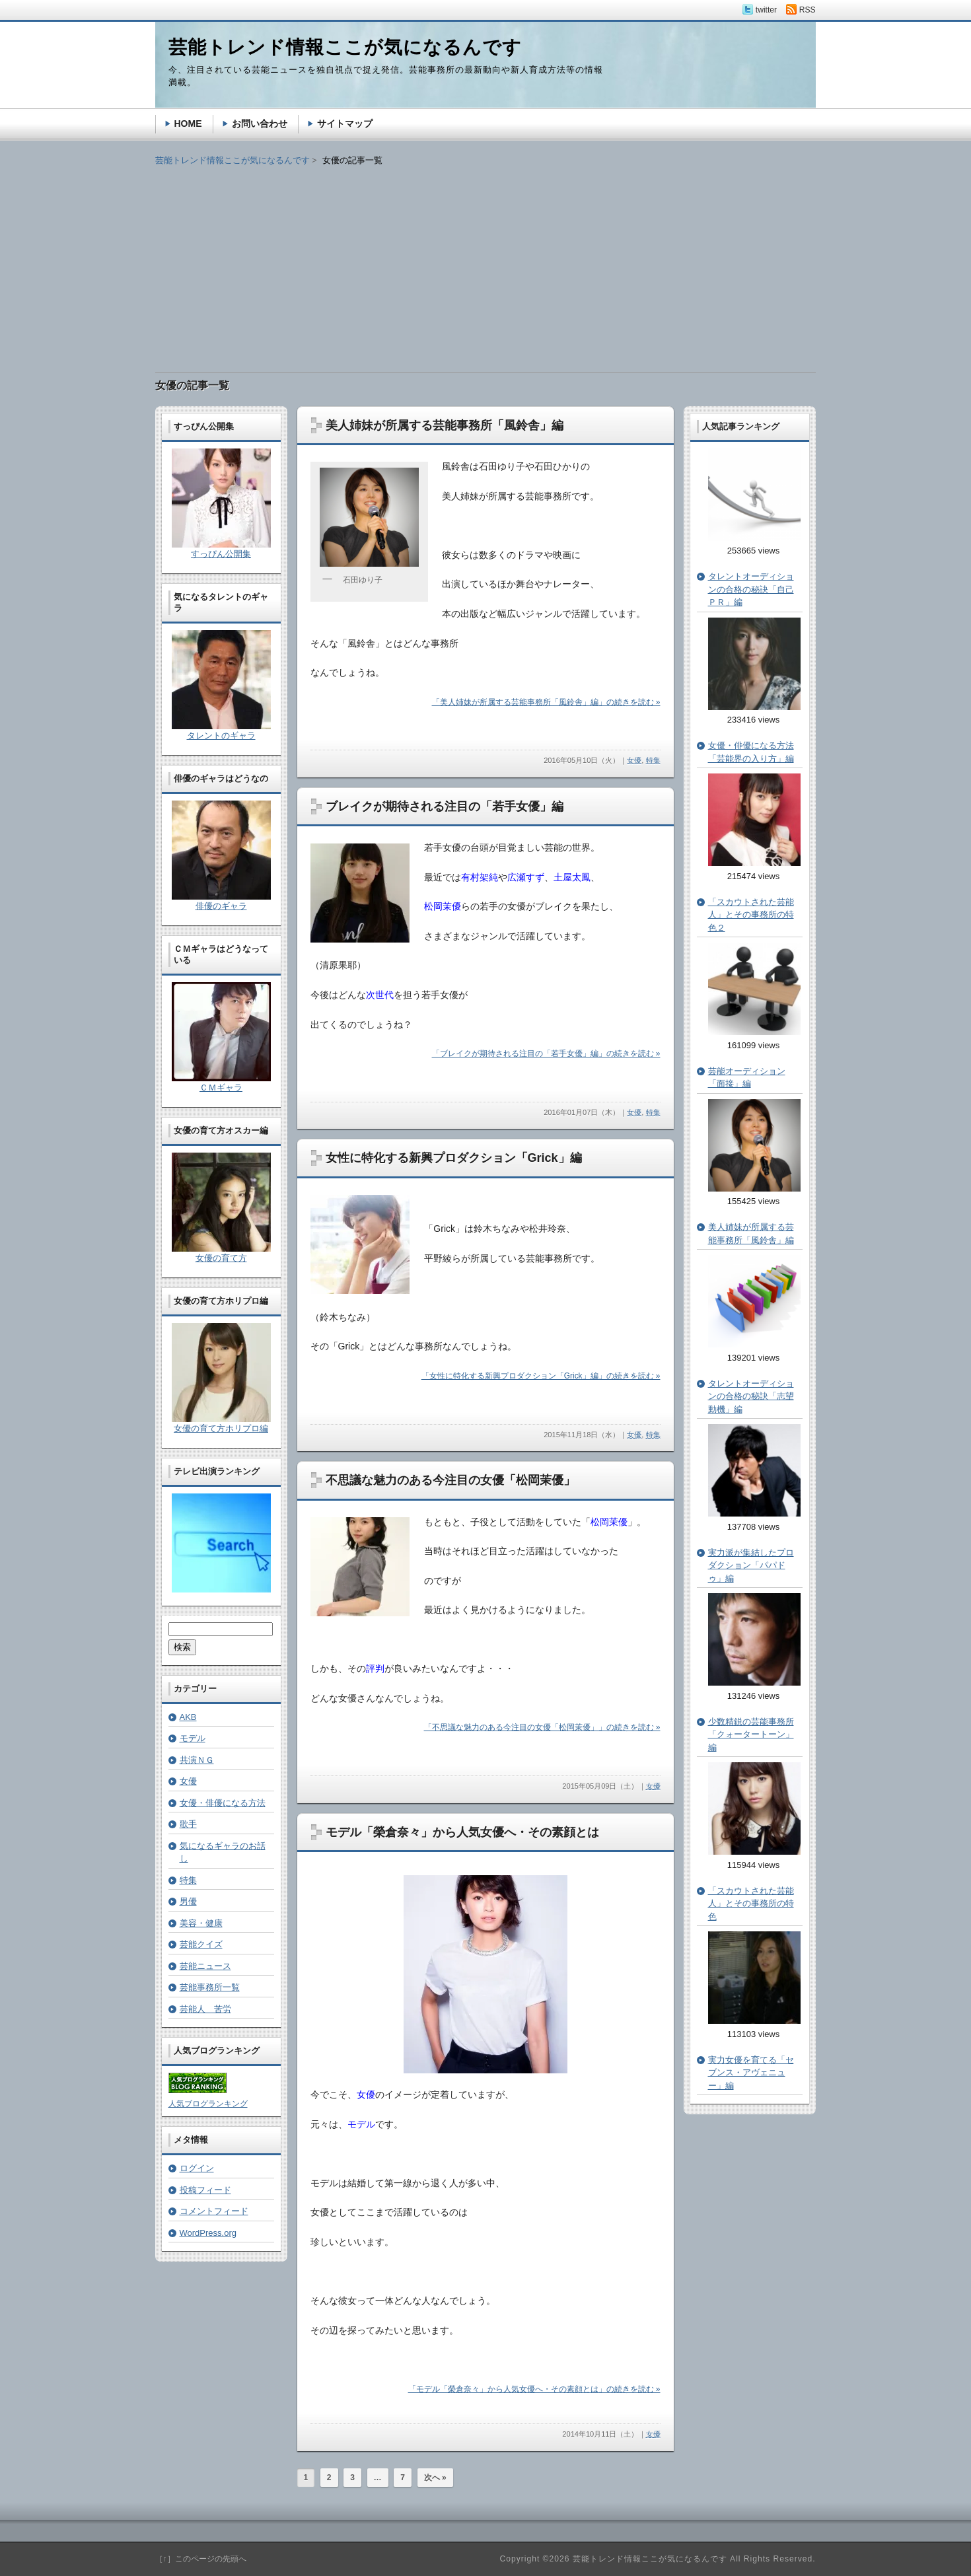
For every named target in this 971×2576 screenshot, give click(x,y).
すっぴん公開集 (221, 554)
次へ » (435, 2477)
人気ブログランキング (208, 2103)
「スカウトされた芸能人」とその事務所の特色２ (751, 915)
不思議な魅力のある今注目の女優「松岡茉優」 (450, 1480)
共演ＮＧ (197, 1760)
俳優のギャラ (221, 906)
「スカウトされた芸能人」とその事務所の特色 (751, 1903)
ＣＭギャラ (220, 1087)
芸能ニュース (205, 1966)
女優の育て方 (221, 1258)
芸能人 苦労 (205, 2009)
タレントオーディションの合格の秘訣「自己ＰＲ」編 (751, 589)
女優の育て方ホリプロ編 (221, 1428)
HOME (188, 123)
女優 (634, 760)
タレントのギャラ (221, 735)
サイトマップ (345, 123)
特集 (653, 760)
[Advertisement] (485, 259)
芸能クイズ (201, 1944)
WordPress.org (208, 2233)
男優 (188, 1901)
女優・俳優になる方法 (223, 1803)
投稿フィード (205, 2190)
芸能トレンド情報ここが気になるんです (232, 160)
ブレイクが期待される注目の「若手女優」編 (444, 806)
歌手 (188, 1824)
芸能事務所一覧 (210, 1987)
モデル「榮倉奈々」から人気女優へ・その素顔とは (462, 1832)
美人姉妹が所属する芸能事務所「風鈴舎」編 (444, 425)
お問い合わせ (259, 123)
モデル (192, 1738)
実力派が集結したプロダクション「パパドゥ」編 (751, 1565)
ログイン (197, 2168)
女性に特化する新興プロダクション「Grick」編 (454, 1157)
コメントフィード (214, 2211)
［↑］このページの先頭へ (200, 2558)
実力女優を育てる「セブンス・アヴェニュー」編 (751, 2073)
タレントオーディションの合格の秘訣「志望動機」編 (751, 1396)
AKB (188, 1717)
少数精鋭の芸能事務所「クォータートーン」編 (751, 1734)
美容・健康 (201, 1923)
